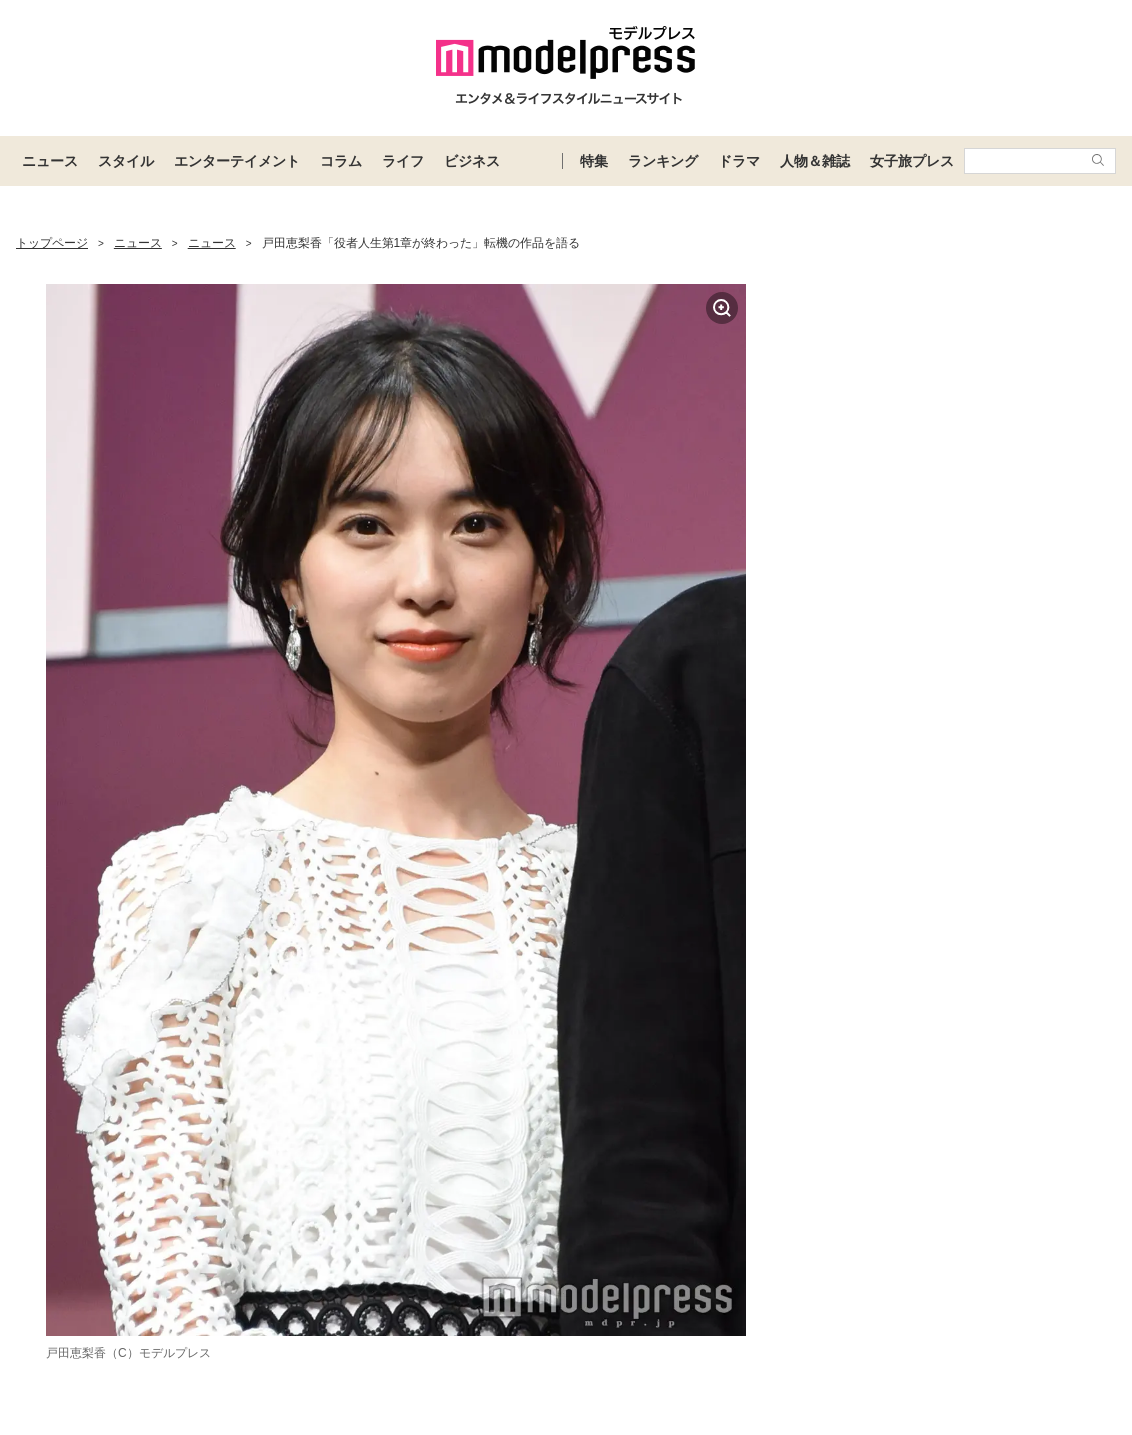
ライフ (403, 161)
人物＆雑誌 (815, 161)
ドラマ (739, 161)
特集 (594, 161)
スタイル (126, 161)
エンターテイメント (237, 161)
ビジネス (472, 161)
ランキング (663, 161)
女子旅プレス (912, 161)
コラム (341, 161)
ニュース (50, 161)
